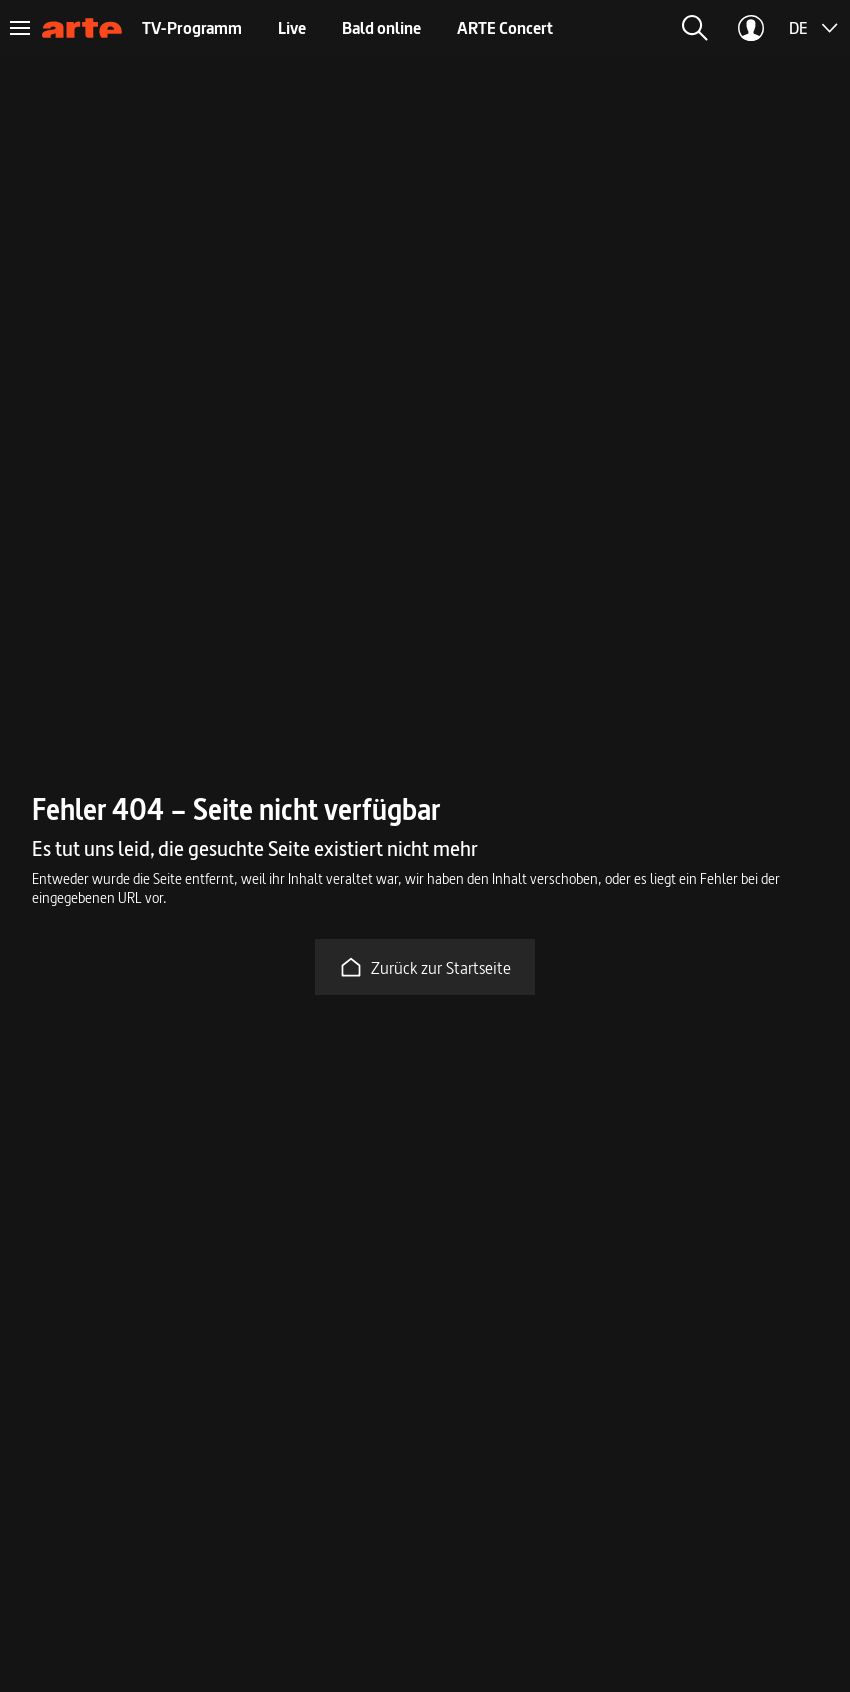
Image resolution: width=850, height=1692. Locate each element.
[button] (695, 28)
